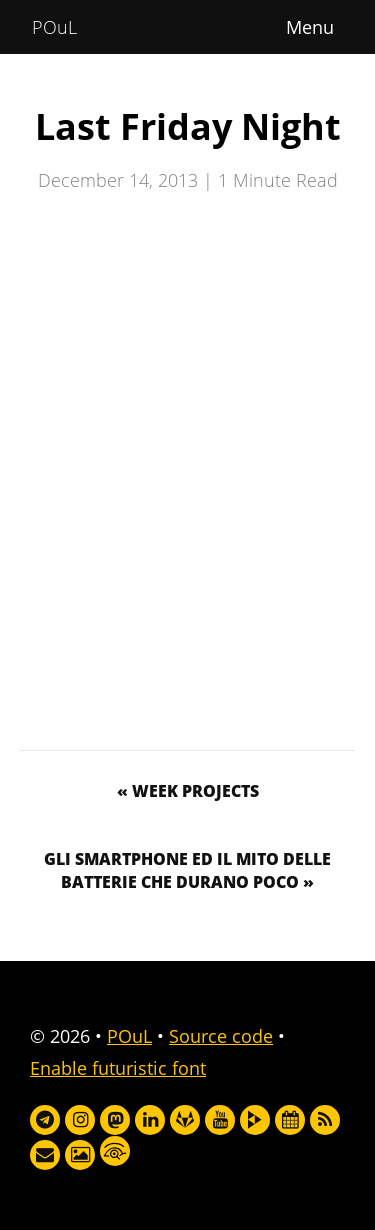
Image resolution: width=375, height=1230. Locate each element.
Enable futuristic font (118, 1068)
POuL (54, 27)
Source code (221, 1036)
